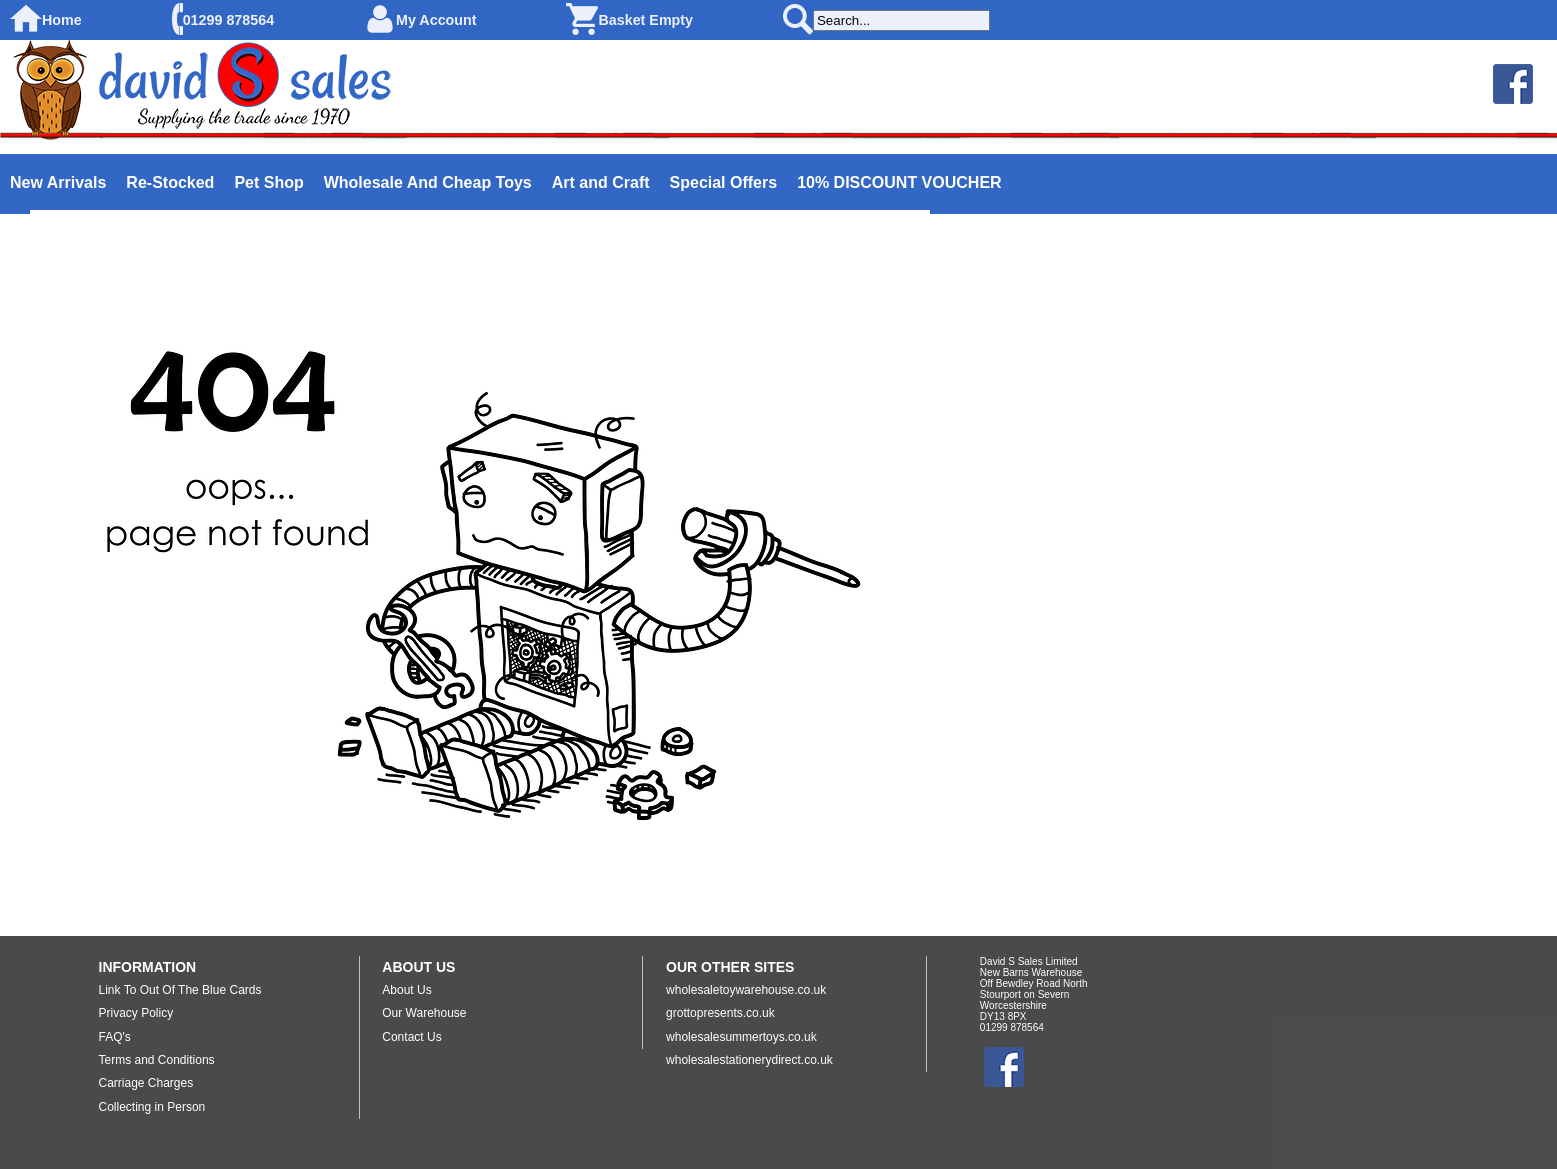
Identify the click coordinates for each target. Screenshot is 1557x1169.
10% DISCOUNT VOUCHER (899, 182)
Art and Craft (601, 182)
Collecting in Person (152, 1107)
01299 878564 (228, 20)
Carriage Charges (146, 1083)
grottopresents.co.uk (720, 1013)
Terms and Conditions (157, 1060)
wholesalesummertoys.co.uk (741, 1037)
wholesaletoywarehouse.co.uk (746, 990)
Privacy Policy (136, 1013)
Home (62, 20)
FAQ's (115, 1037)
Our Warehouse (424, 1013)
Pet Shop (268, 182)
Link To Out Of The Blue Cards (180, 990)
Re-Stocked (170, 182)
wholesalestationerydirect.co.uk (749, 1060)
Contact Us (411, 1037)
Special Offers (724, 182)
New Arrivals (58, 182)
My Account (436, 20)
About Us (406, 990)
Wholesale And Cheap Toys (428, 182)
